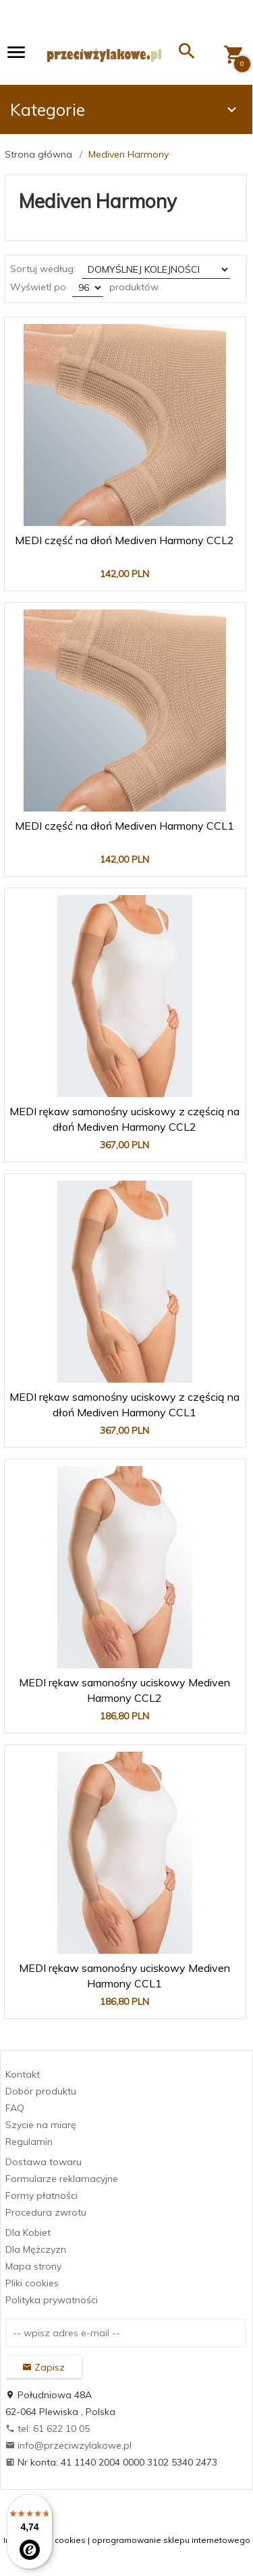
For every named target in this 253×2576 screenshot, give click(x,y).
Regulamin (29, 2142)
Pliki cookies (32, 2283)
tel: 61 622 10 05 (47, 2428)
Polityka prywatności (51, 2300)
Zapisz (43, 2367)
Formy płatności (41, 2195)
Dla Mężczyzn (35, 2249)
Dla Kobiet (28, 2232)
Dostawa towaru (43, 2162)
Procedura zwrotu (45, 2212)
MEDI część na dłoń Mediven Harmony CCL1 (124, 825)
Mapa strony (33, 2266)
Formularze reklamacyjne (61, 2179)
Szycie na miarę (40, 2125)
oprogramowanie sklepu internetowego (171, 2540)
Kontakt (22, 2074)
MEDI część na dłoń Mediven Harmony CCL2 (124, 540)
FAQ (14, 2108)
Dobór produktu (40, 2091)
